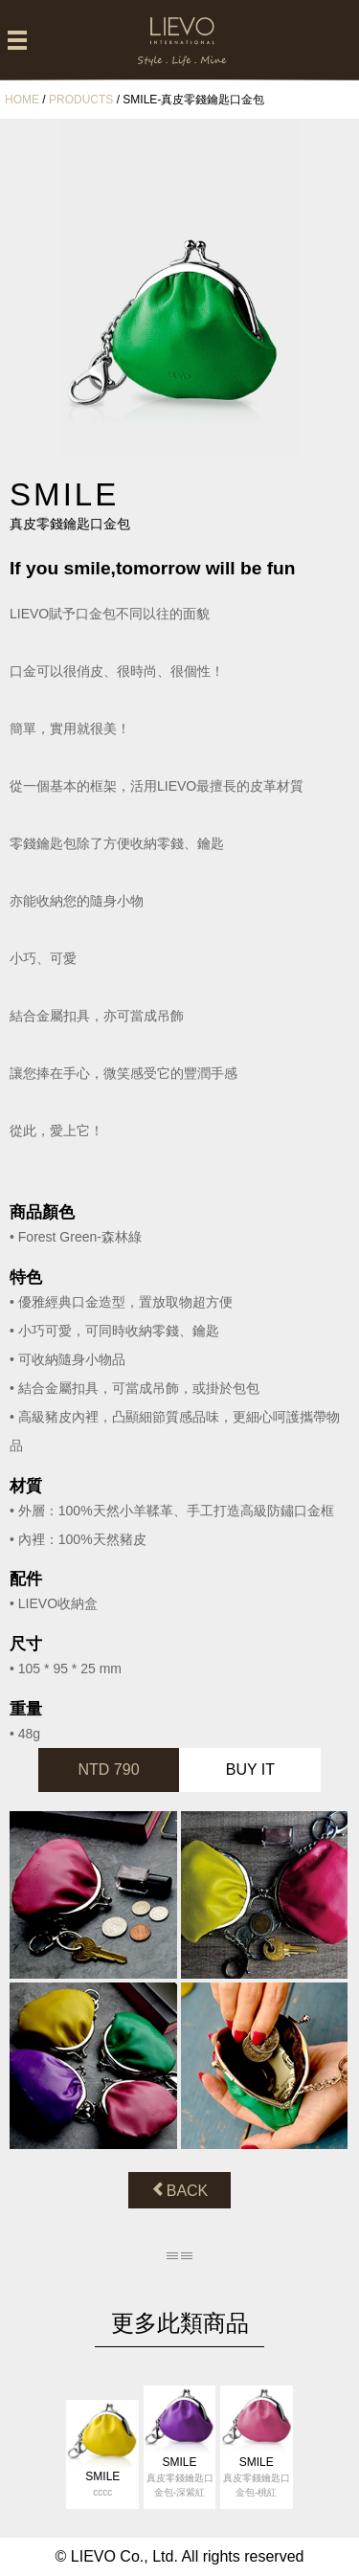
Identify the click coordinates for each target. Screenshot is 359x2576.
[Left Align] (17, 42)
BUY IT (250, 1769)
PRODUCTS (81, 99)
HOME (22, 99)
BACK (180, 2190)
